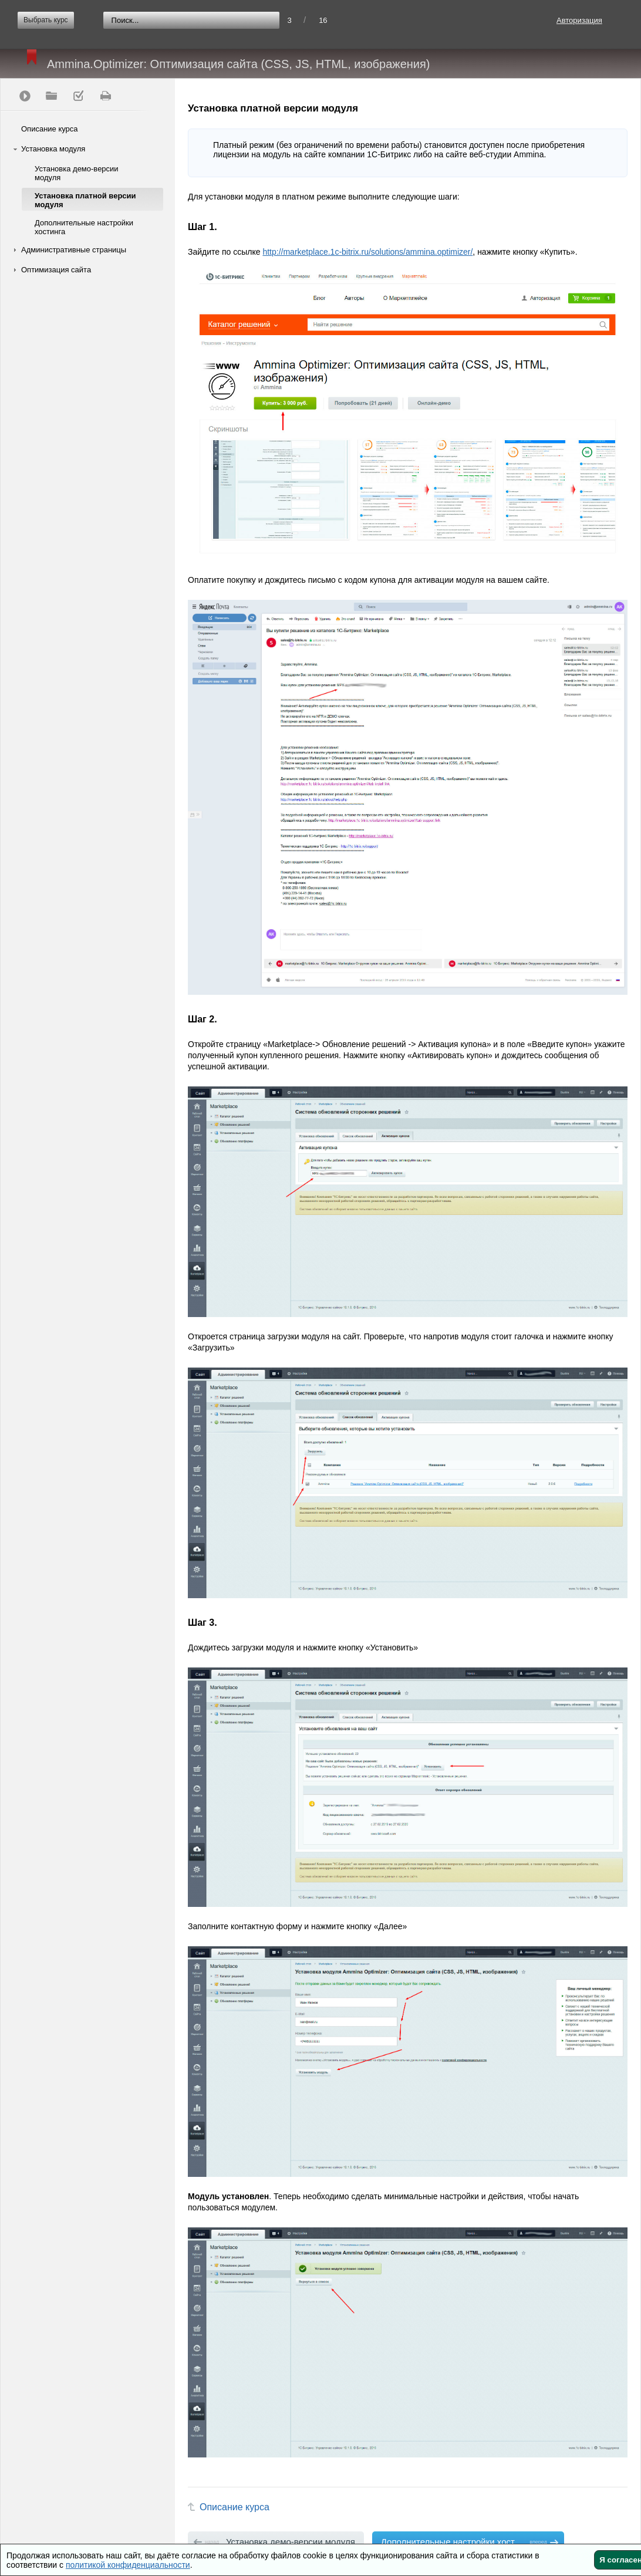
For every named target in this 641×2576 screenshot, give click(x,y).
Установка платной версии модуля (85, 200)
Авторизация (579, 20)
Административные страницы (73, 249)
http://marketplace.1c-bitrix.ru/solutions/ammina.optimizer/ (367, 251)
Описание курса (49, 128)
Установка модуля (53, 148)
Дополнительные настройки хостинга (84, 227)
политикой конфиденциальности (128, 2565)
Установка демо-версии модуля (77, 173)
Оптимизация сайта (56, 269)
